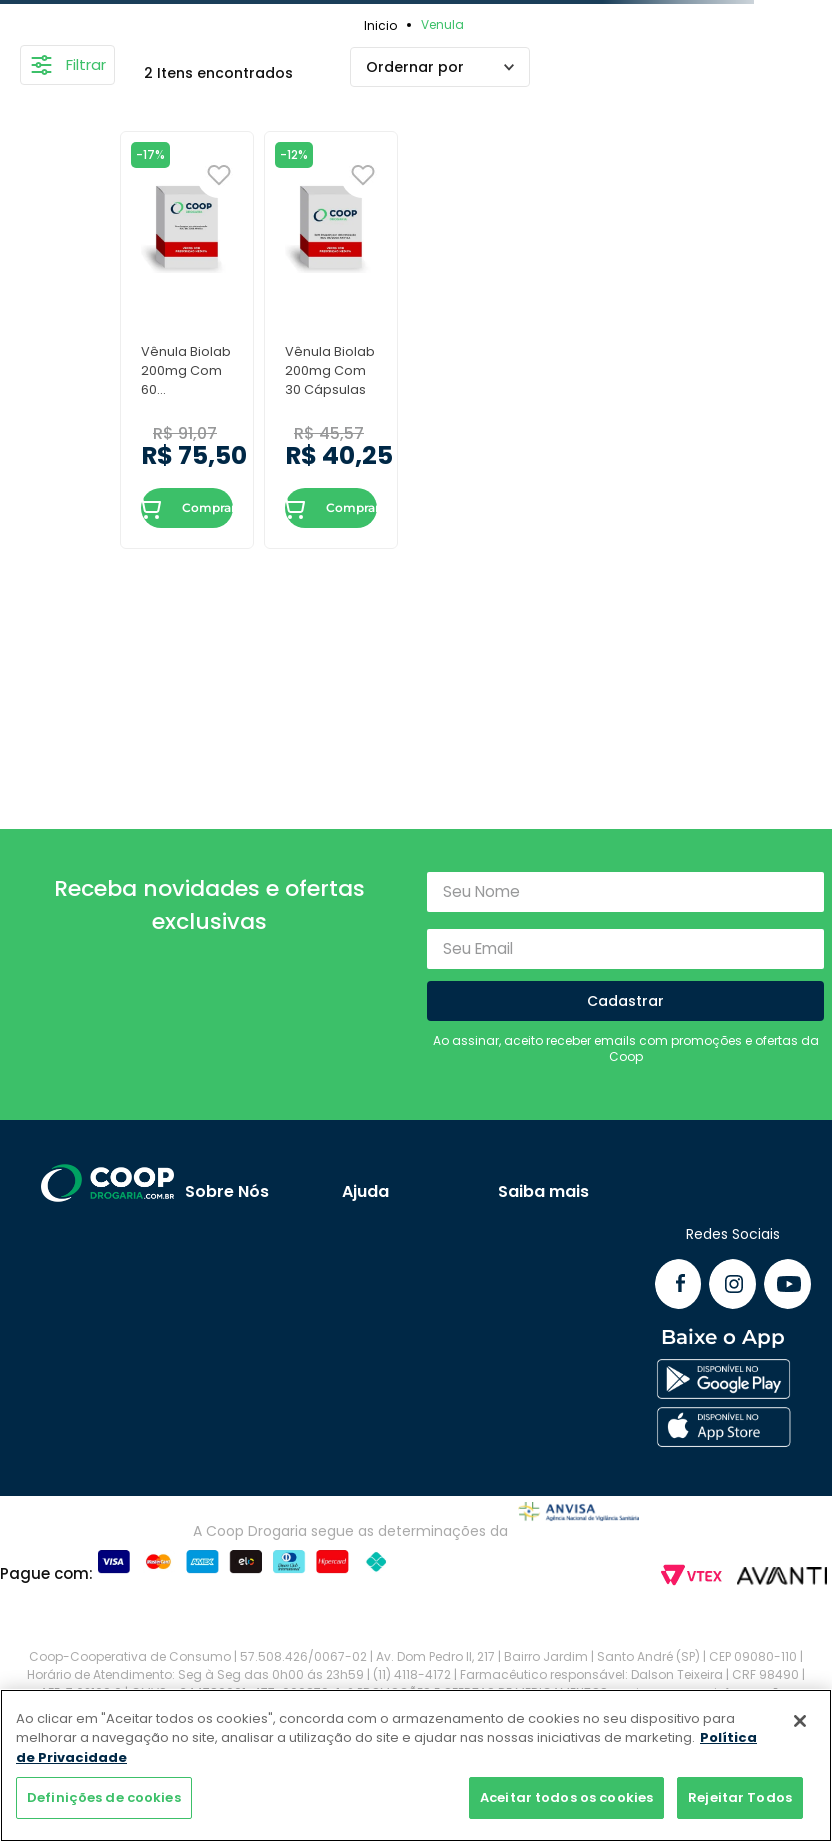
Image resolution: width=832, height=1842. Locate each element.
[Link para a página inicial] (383, 25)
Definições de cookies (104, 1797)
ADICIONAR (151, 508)
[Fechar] (800, 1721)
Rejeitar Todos (740, 1797)
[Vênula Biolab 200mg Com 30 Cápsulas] (331, 339)
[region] (416, 1765)
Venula (442, 24)
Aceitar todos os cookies (566, 1797)
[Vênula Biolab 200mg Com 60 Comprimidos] (187, 339)
